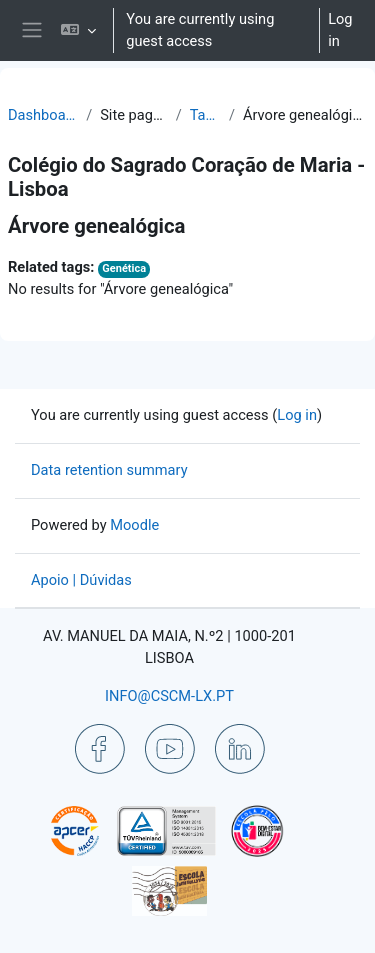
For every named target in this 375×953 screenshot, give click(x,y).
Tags (205, 115)
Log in (340, 30)
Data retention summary (109, 470)
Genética (124, 268)
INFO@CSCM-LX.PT (169, 696)
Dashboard (43, 115)
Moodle (134, 525)
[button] (78, 30)
